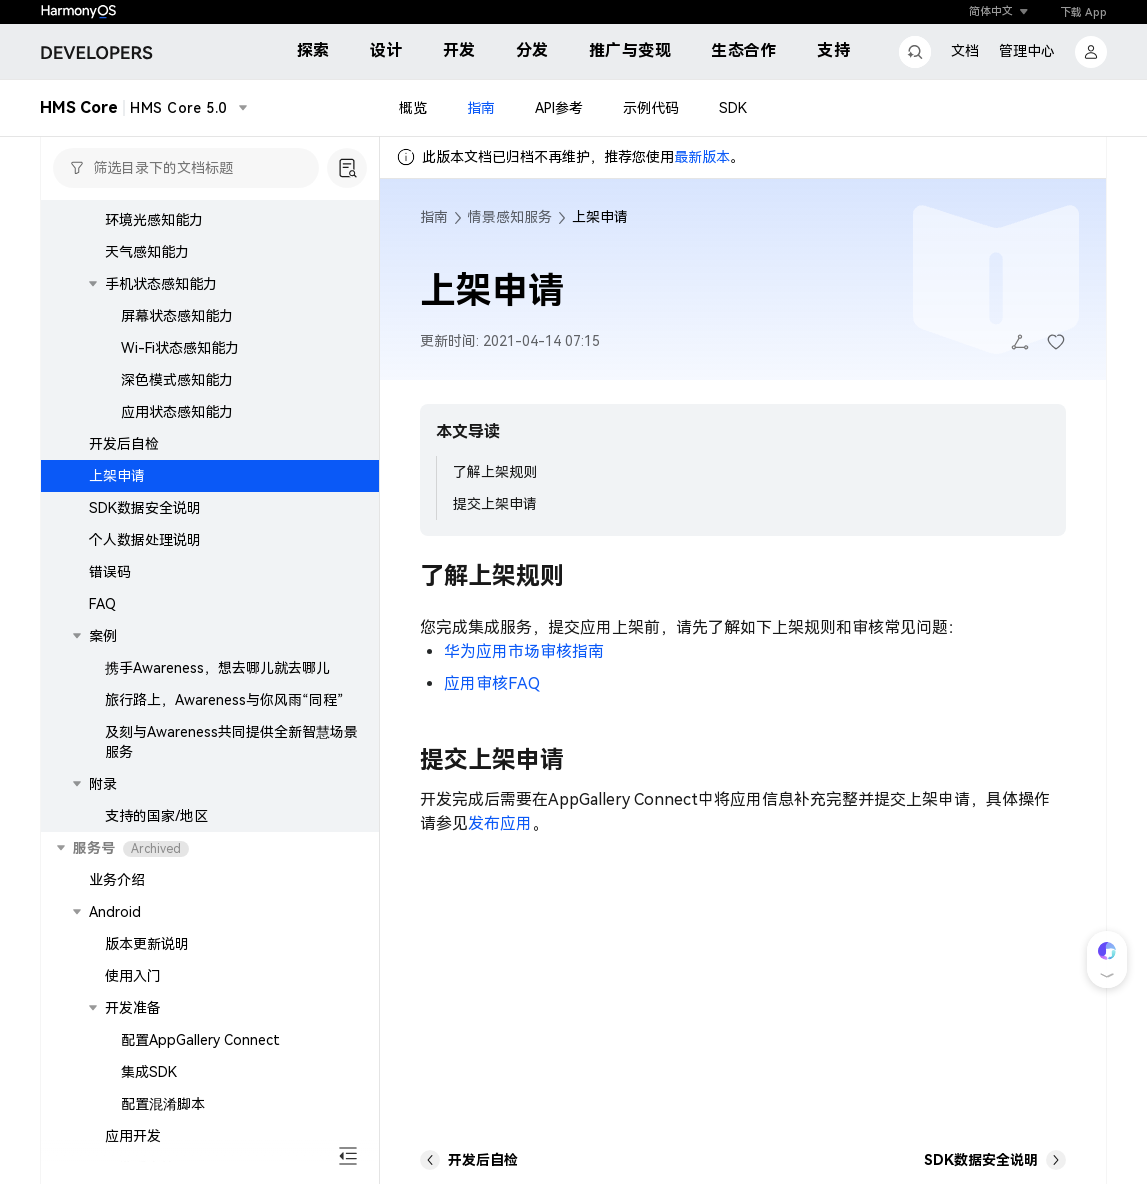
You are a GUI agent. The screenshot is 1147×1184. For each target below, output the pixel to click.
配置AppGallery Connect (200, 1040)
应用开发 (133, 1136)
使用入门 (133, 976)
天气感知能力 (147, 252)
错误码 (110, 572)
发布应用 (500, 823)
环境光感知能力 (154, 220)
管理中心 (1027, 51)
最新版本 (702, 157)
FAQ (102, 604)
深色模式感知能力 (177, 380)
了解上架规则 (495, 472)
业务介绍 (117, 880)
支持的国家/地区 (156, 816)
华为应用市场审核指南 (524, 651)
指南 (481, 108)
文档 (965, 51)
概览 (413, 108)
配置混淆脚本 (163, 1104)
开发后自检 (124, 444)
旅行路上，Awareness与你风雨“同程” (224, 700)
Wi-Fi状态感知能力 (180, 348)
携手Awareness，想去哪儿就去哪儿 (217, 668)
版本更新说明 (147, 944)
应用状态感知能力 (177, 412)
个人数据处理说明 (145, 540)
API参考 (559, 108)
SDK (733, 108)
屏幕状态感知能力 (177, 316)
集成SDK (149, 1072)
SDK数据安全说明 (145, 508)
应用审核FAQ (492, 683)
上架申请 (117, 476)
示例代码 (651, 108)
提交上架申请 (495, 504)
